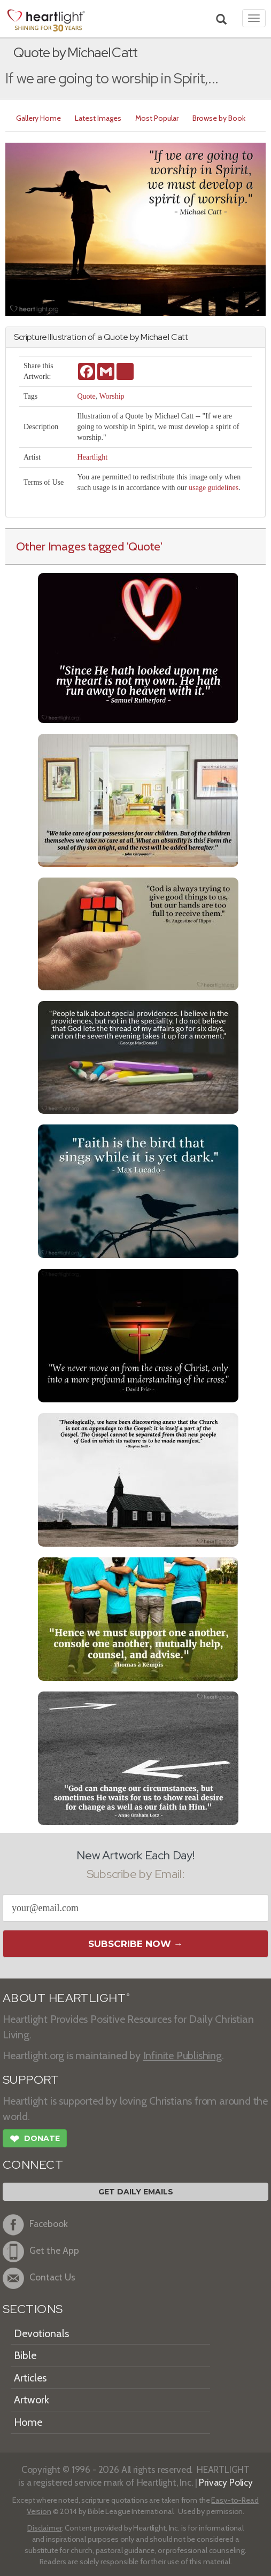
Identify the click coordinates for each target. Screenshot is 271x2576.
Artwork (31, 2399)
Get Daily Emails (135, 2192)
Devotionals (41, 2333)
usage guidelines (213, 488)
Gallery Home (38, 118)
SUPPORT (31, 2080)
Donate (35, 2139)
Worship (111, 396)
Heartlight (92, 457)
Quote (86, 396)
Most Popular (157, 118)
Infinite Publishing (182, 2055)
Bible (25, 2355)
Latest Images (98, 118)
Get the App (41, 2251)
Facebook (35, 2225)
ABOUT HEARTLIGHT (66, 1998)
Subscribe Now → (135, 1943)
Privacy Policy (226, 2482)
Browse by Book (218, 118)
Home (28, 2422)
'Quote (144, 546)
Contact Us (39, 2278)
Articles (30, 2377)
